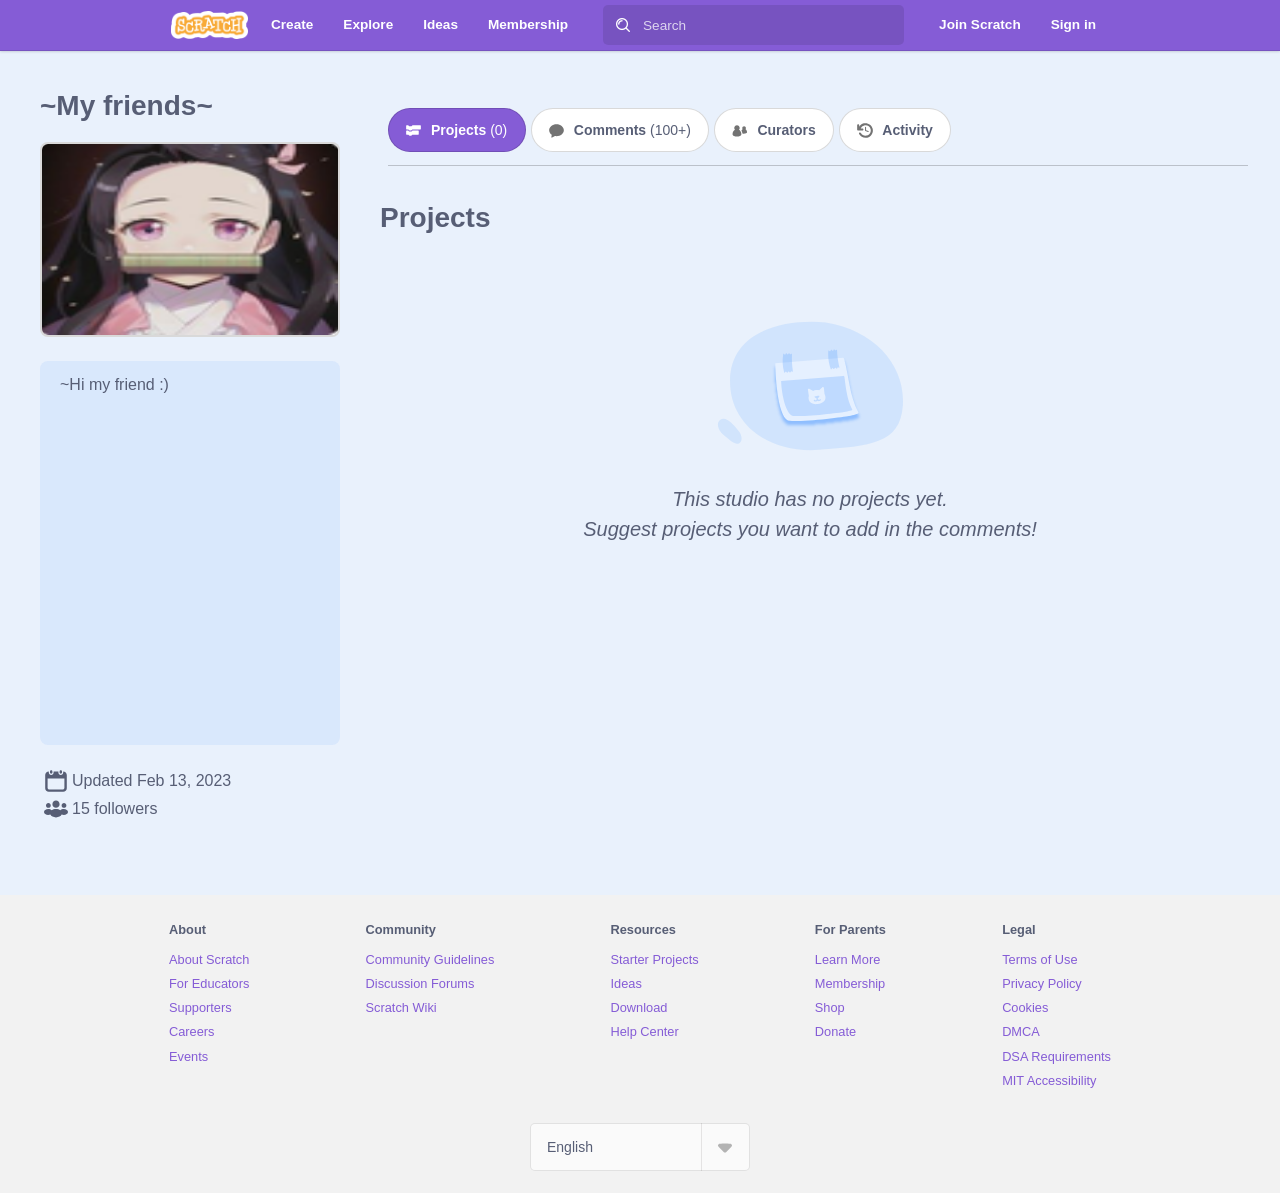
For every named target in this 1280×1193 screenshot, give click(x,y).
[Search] (623, 25)
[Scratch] (209, 25)
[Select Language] (640, 1147)
